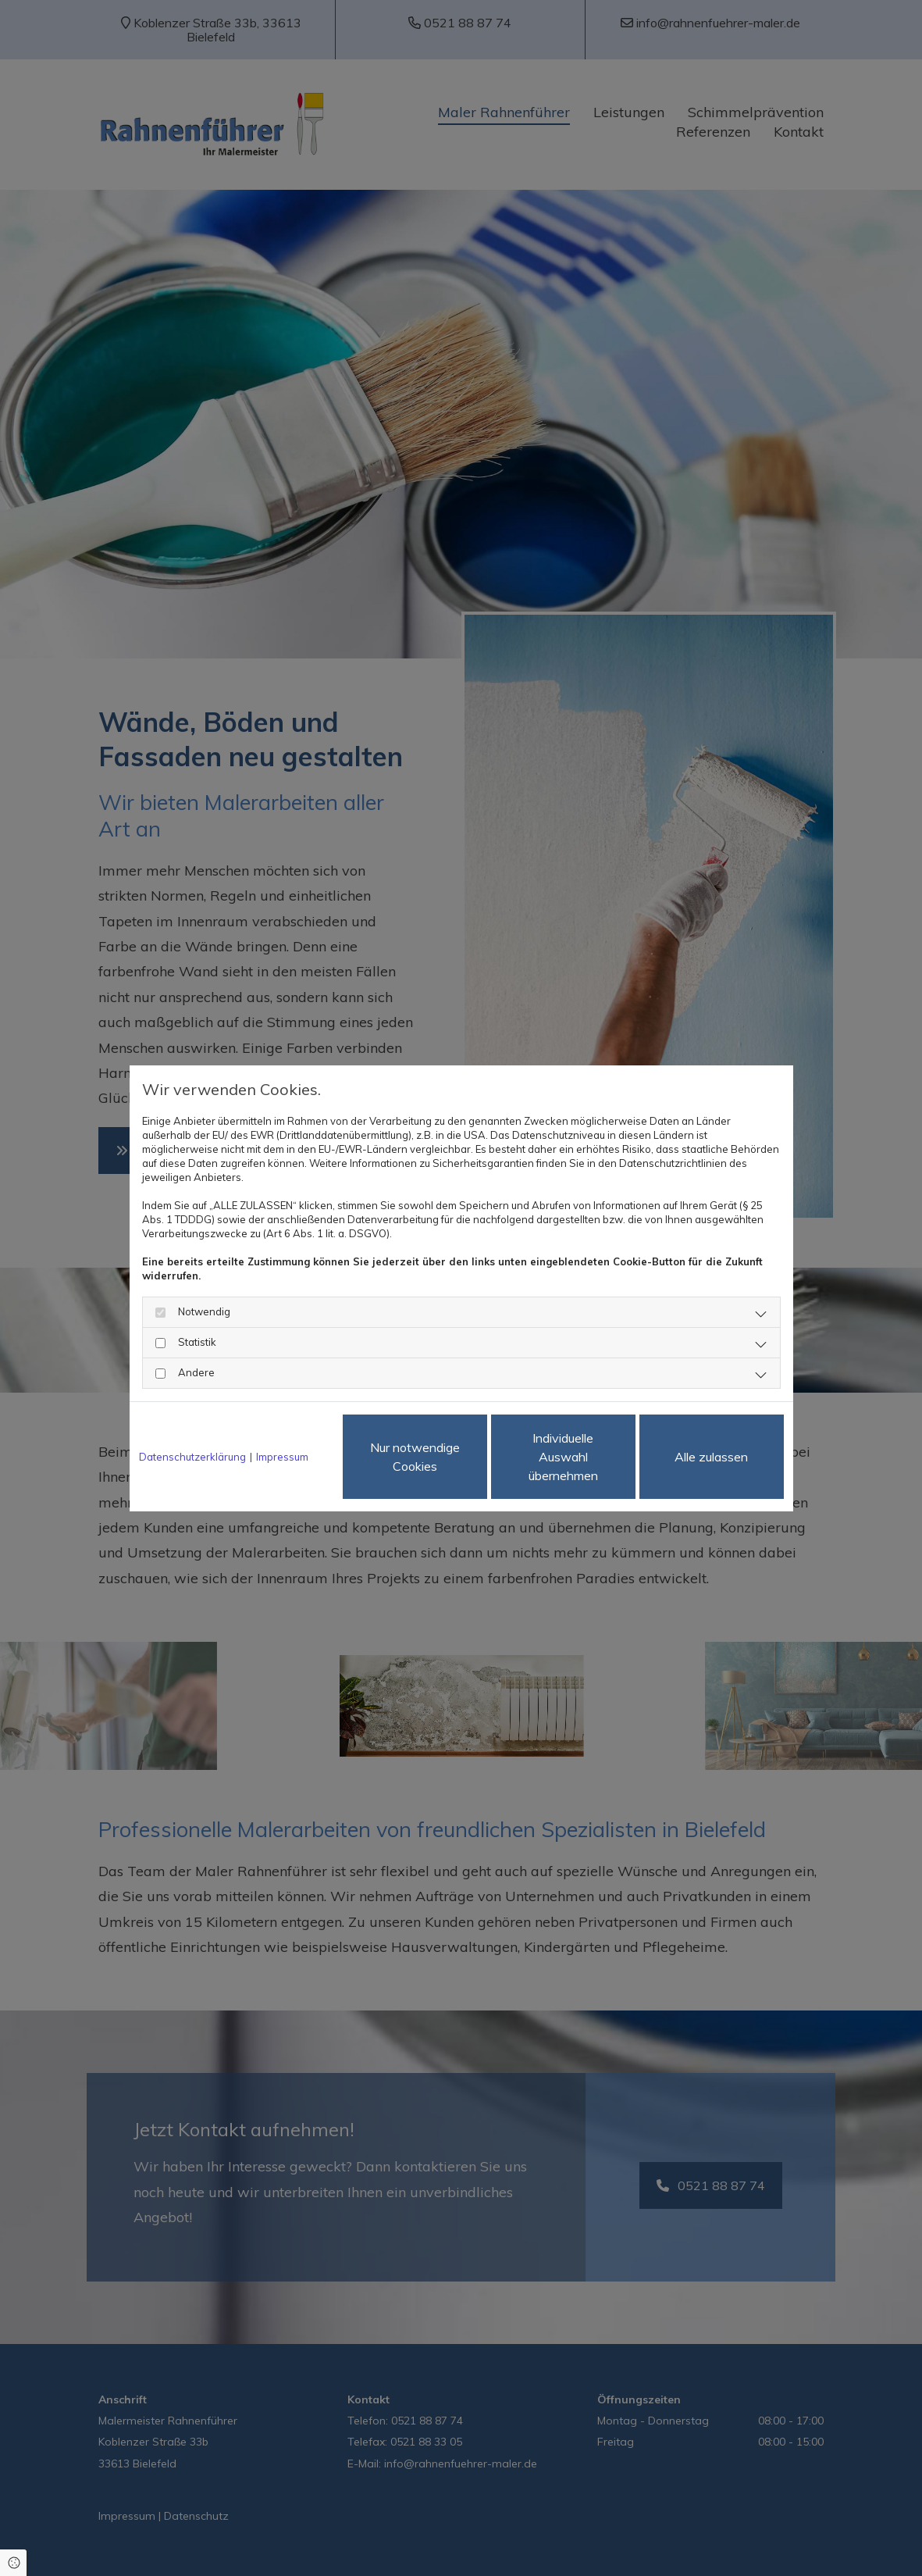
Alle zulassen (711, 1457)
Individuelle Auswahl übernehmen (563, 1456)
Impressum (282, 1456)
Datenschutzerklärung (192, 1456)
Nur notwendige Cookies (415, 1457)
